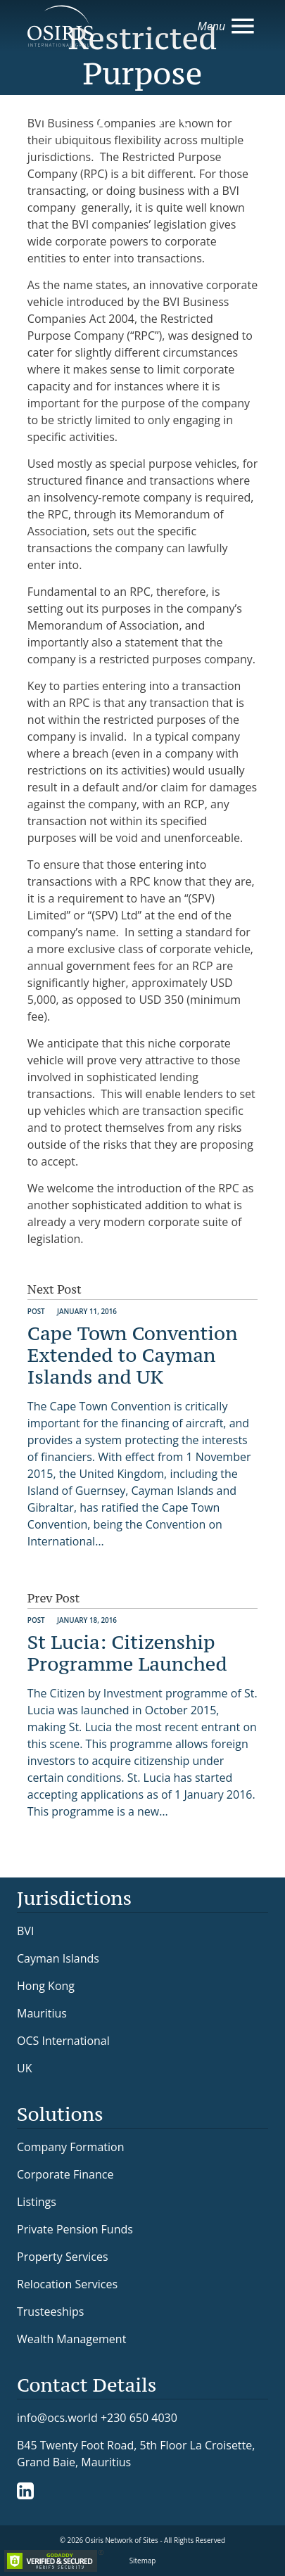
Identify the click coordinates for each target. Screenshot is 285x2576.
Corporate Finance (65, 2174)
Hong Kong (46, 1986)
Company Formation (70, 2147)
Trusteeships (50, 2311)
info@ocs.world (57, 2418)
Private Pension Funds (75, 2229)
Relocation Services (67, 2284)
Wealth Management (71, 2339)
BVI (25, 1931)
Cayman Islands (58, 1958)
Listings (36, 2202)
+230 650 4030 (139, 2417)
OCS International (63, 2040)
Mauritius (42, 2013)
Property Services (62, 2256)
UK (24, 2068)
